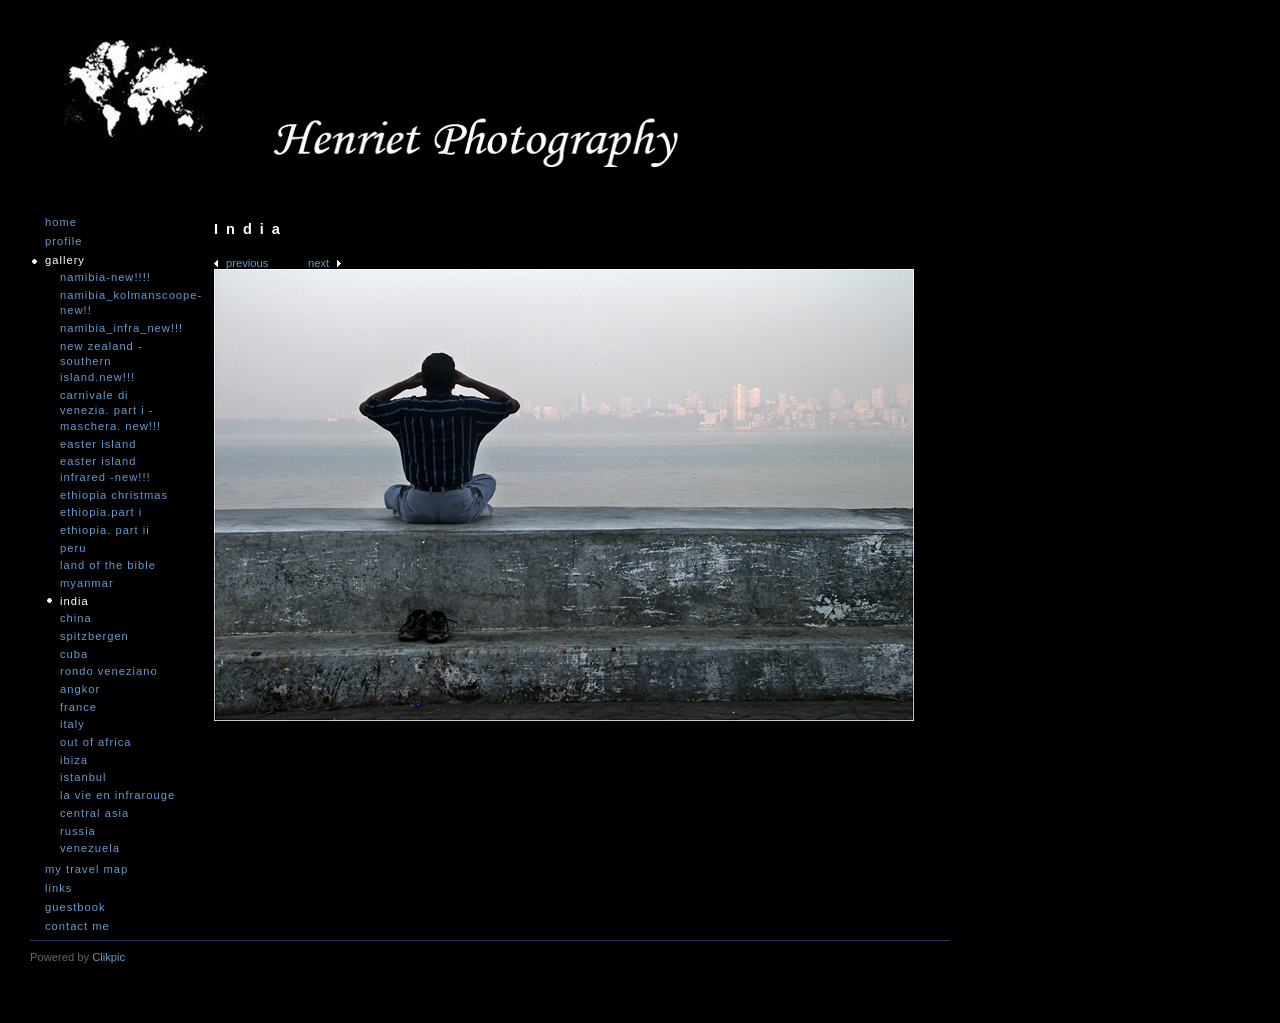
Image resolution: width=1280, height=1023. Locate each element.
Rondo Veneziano (109, 671)
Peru (73, 548)
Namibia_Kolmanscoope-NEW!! (120, 303)
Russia (78, 831)
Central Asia (94, 813)
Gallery (65, 260)
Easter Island (98, 444)
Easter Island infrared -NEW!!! (105, 469)
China (76, 618)
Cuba (74, 654)
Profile (63, 241)
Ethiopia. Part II (105, 530)
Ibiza (74, 760)
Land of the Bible (108, 565)
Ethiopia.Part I (101, 512)
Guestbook (75, 907)
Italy (72, 724)
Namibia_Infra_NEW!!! (120, 328)
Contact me (77, 926)
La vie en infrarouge (117, 795)
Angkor (80, 689)
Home (61, 222)
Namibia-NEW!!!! (105, 277)
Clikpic (108, 957)
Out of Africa (95, 742)
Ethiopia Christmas (114, 495)
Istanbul (83, 777)
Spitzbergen (94, 636)
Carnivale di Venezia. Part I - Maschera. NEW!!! (110, 410)
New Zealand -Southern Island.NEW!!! (101, 361)
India (74, 601)
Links (58, 888)
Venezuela (90, 848)
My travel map (86, 869)
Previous (247, 263)
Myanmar (87, 583)
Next (318, 263)
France (78, 707)
